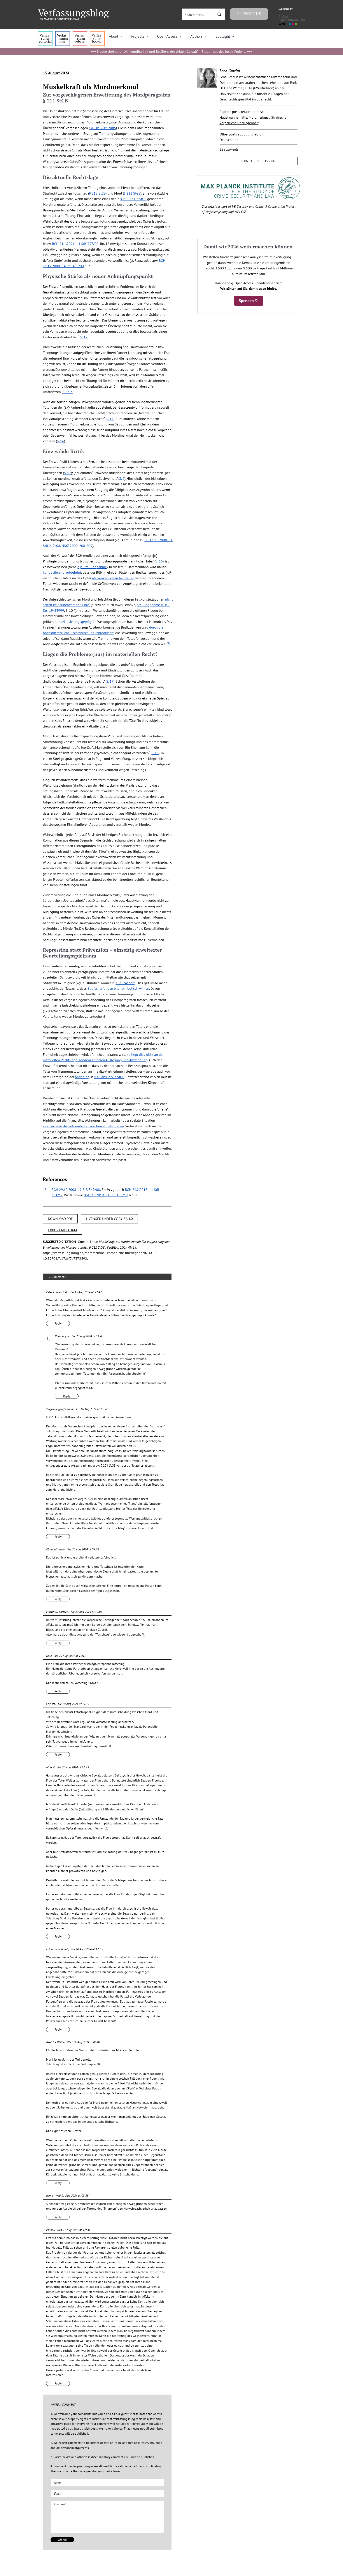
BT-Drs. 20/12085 (103, 128)
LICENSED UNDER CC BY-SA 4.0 (109, 1218)
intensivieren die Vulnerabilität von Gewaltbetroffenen (83, 1126)
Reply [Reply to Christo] (58, 1755)
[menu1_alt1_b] (62, 33)
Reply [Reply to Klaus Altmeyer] (58, 1599)
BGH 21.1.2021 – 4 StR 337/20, (76, 243)
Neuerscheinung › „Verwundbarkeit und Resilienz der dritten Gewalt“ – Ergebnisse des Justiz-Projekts (171, 51)
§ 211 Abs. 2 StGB (133, 199)
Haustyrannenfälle (233, 117)
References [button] (55, 1179)
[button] (169, 644)
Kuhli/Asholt (125, 983)
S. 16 (60, 441)
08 (58, 545)
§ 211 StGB (132, 193)
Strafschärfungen (100, 988)
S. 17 (84, 337)
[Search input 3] (198, 14)
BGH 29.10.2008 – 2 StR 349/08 (76, 1189)
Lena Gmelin (230, 70)
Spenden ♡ (248, 300)
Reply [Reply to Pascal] (58, 2383)
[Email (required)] (107, 2493)
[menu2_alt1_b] (80, 33)
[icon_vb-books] (97, 33)
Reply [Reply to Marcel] (58, 1936)
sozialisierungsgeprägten (77, 621)
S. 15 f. (67, 392)
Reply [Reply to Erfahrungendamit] (58, 2029)
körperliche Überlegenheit (239, 123)
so (128, 1054)
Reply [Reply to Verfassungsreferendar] (58, 1537)
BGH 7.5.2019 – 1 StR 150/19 (106, 1195)
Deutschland (229, 139)
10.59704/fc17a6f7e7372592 (65, 1258)
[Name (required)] (107, 2482)
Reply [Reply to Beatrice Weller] (58, 2183)
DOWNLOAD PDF (60, 1218)
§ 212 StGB (97, 193)
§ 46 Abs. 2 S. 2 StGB (109, 1077)
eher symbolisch (126, 988)
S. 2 (121, 478)
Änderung (82, 1077)
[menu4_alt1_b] (45, 33)
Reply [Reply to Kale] (58, 1691)
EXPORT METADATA (62, 1230)
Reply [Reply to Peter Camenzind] (58, 1323)
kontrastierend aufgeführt (62, 572)
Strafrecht (278, 117)
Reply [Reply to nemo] (58, 2217)
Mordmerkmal (259, 117)
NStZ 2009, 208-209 (77, 545)
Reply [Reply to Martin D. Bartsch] (58, 1643)
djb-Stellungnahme (92, 567)
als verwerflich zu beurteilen (113, 578)
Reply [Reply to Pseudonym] (66, 1396)
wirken (143, 988)
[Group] (73, 11)
